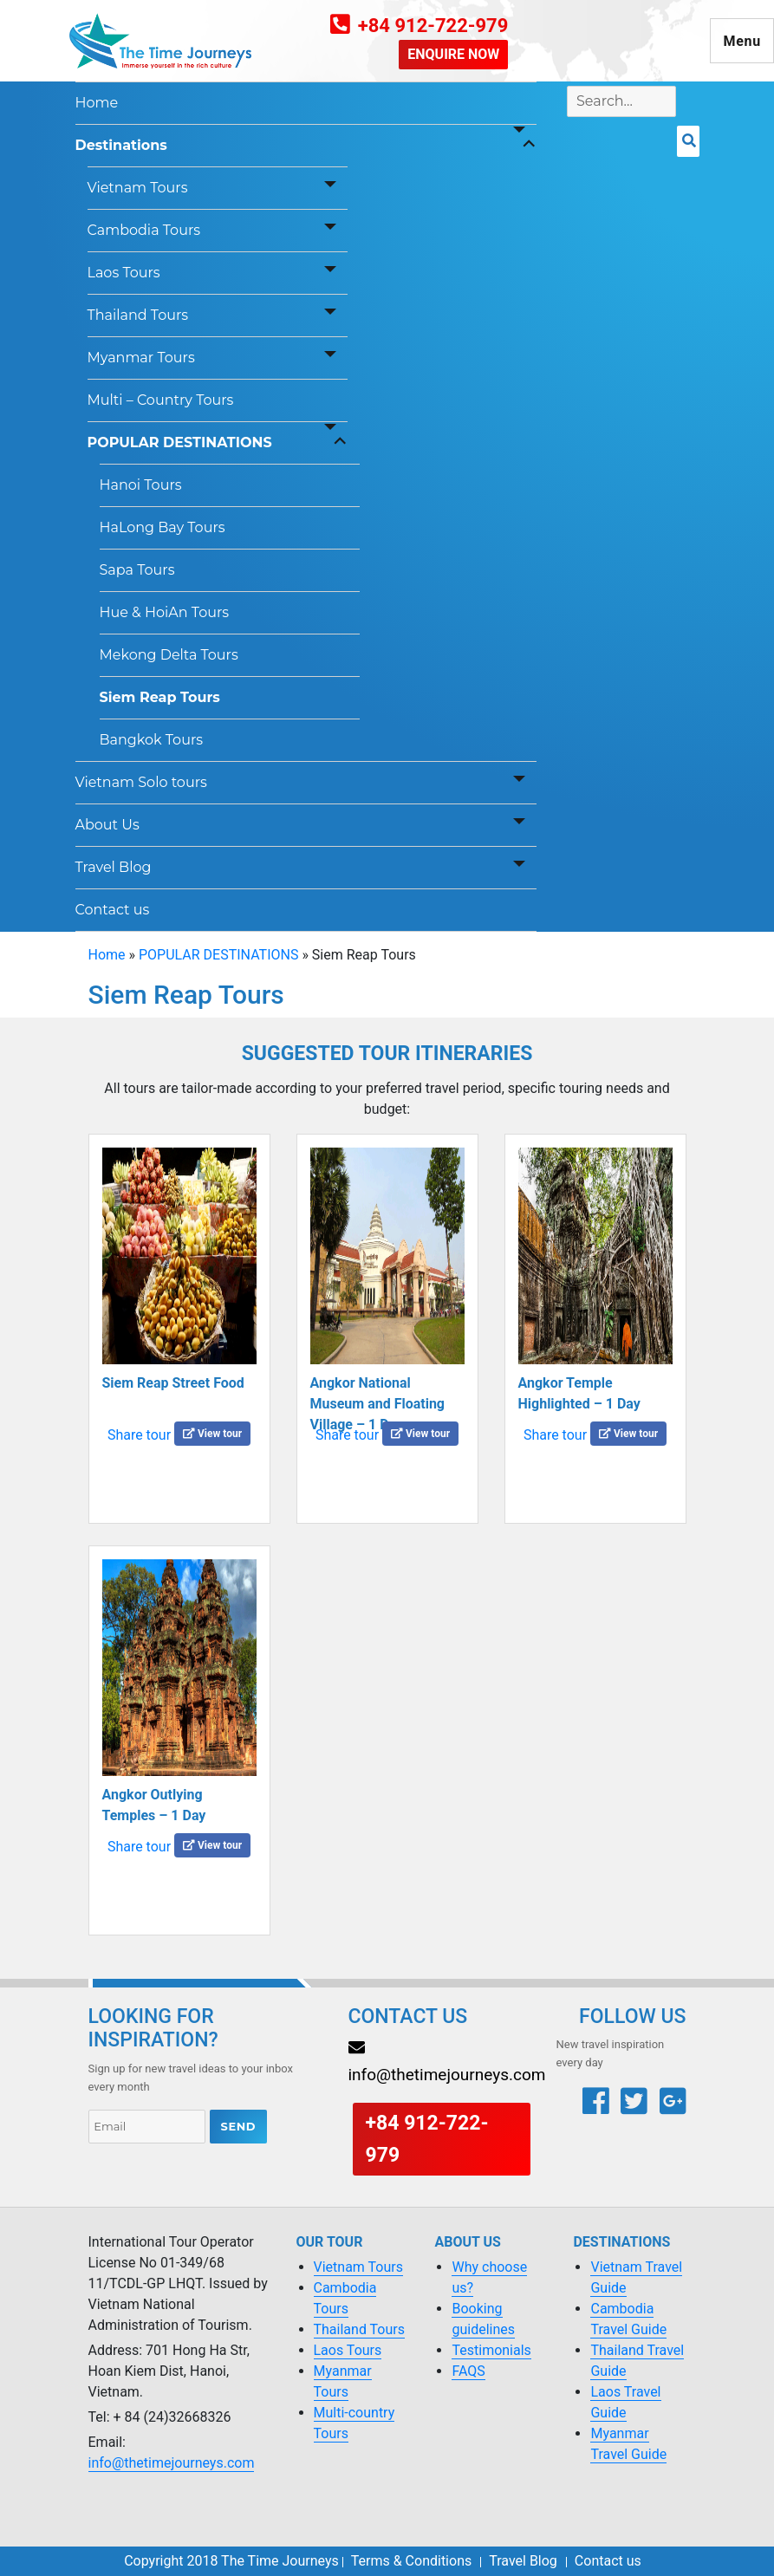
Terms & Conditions (411, 2561)
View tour (212, 1434)
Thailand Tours (138, 315)
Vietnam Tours (138, 187)
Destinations (121, 145)
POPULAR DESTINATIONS (180, 442)
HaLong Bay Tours (162, 527)
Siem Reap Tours (160, 697)
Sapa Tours (137, 570)
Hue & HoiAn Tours (165, 612)
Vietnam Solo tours (141, 782)
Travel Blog (113, 867)
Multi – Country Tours (161, 400)
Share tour (139, 1435)
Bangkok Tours (152, 740)
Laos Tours (124, 272)
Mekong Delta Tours (169, 655)
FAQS (468, 2371)
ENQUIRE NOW (453, 54)
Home (97, 102)
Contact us (112, 909)
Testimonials (491, 2350)
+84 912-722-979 (433, 25)
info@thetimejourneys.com (171, 2463)
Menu (742, 41)
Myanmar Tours (141, 357)
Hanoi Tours (141, 485)
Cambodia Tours (144, 230)
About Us (107, 824)
